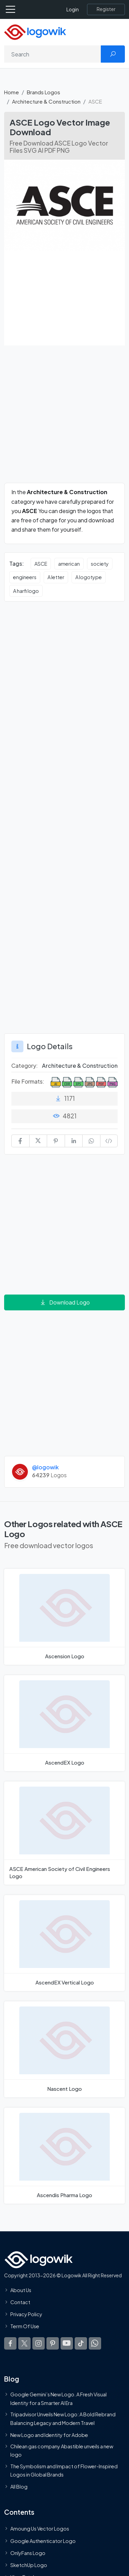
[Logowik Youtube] (67, 2343)
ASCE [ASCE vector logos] (40, 564)
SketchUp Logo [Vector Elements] (28, 2565)
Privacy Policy (26, 2314)
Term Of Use (24, 2326)
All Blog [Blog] (19, 2486)
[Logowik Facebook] (10, 2343)
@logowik (45, 1467)
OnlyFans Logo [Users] (27, 2553)
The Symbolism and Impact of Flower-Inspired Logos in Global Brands (64, 2470)
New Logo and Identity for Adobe (49, 2435)
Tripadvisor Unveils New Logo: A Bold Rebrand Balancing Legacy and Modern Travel (63, 2418)
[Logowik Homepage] (35, 31)
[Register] (106, 9)
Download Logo (65, 1302)
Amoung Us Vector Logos (39, 2528)
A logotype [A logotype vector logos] (88, 577)
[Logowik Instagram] (38, 2343)
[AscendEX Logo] (64, 1723)
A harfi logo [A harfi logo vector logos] (26, 591)
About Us (20, 2290)
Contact (20, 2302)
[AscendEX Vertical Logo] (64, 1943)
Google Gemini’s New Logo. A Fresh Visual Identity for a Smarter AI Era (58, 2398)
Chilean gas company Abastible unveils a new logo (61, 2450)
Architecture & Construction (46, 101)
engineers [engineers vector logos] (24, 577)
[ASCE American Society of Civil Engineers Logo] (64, 1833)
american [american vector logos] (69, 564)
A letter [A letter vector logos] (55, 577)
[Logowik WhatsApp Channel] (95, 2343)
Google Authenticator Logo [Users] (43, 2540)
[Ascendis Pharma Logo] (64, 2156)
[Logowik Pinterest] (52, 2343)
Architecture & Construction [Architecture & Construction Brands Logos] (80, 1065)
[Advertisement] (64, 418)
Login (72, 9)
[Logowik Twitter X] (24, 2343)
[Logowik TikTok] (81, 2343)
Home (11, 92)
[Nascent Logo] (64, 2049)
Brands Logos (43, 92)
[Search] (52, 54)
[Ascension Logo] (64, 1617)
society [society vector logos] (100, 564)
